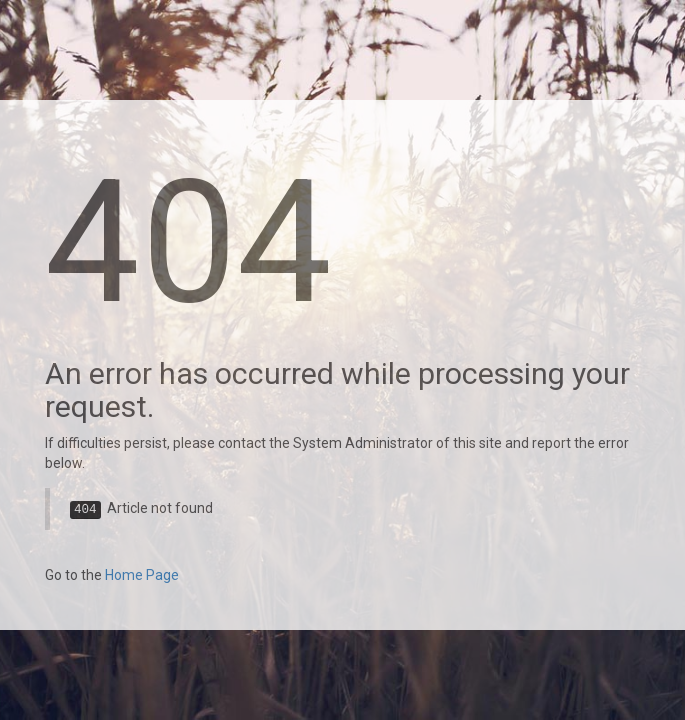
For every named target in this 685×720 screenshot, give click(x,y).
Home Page (142, 575)
